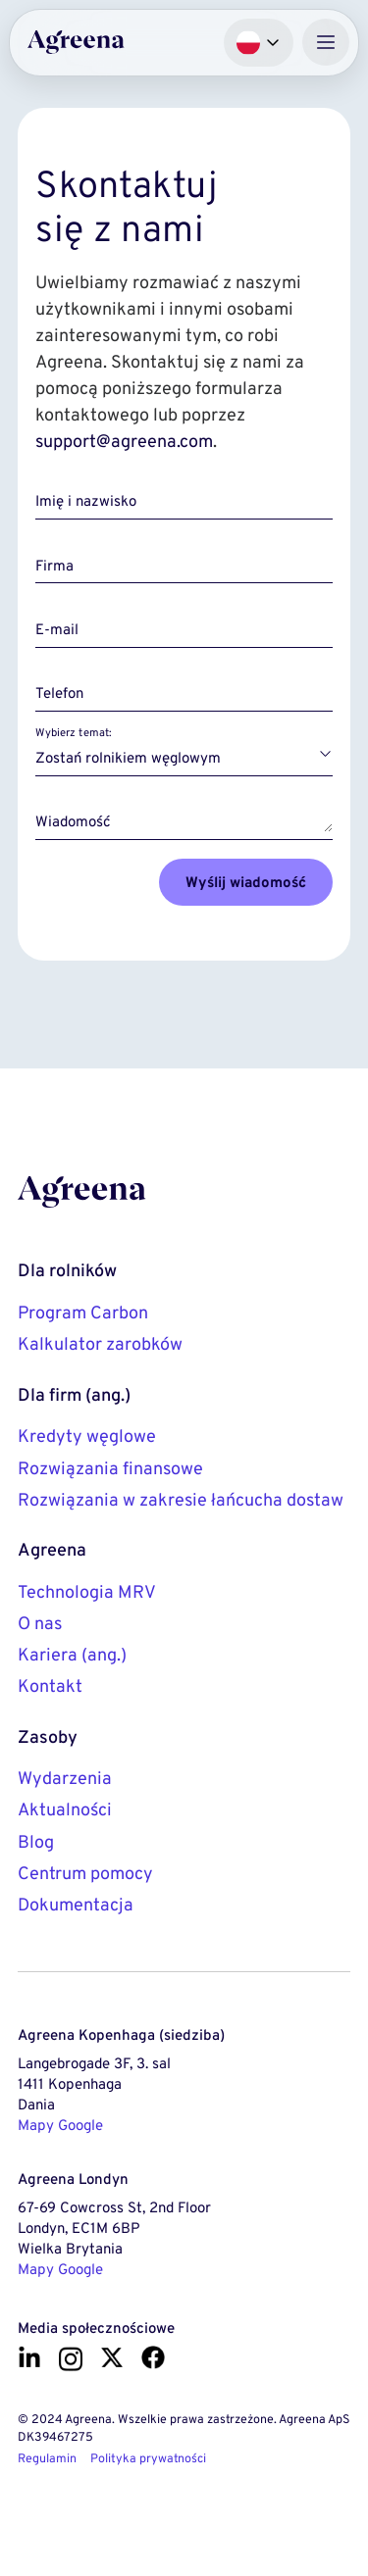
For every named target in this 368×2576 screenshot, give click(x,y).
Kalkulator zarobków (100, 1344)
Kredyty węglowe (87, 1436)
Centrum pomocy (85, 1873)
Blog (36, 1842)
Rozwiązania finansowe (110, 1468)
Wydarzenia (65, 1778)
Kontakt (50, 1686)
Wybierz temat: (73, 731)
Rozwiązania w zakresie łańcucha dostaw (180, 1500)
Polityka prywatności (148, 2458)
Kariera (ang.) (72, 1654)
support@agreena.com (124, 441)
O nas (40, 1623)
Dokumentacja (75, 1904)
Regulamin (47, 2458)
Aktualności (65, 1809)
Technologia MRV (87, 1592)
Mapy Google (60, 2124)
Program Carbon (83, 1312)
